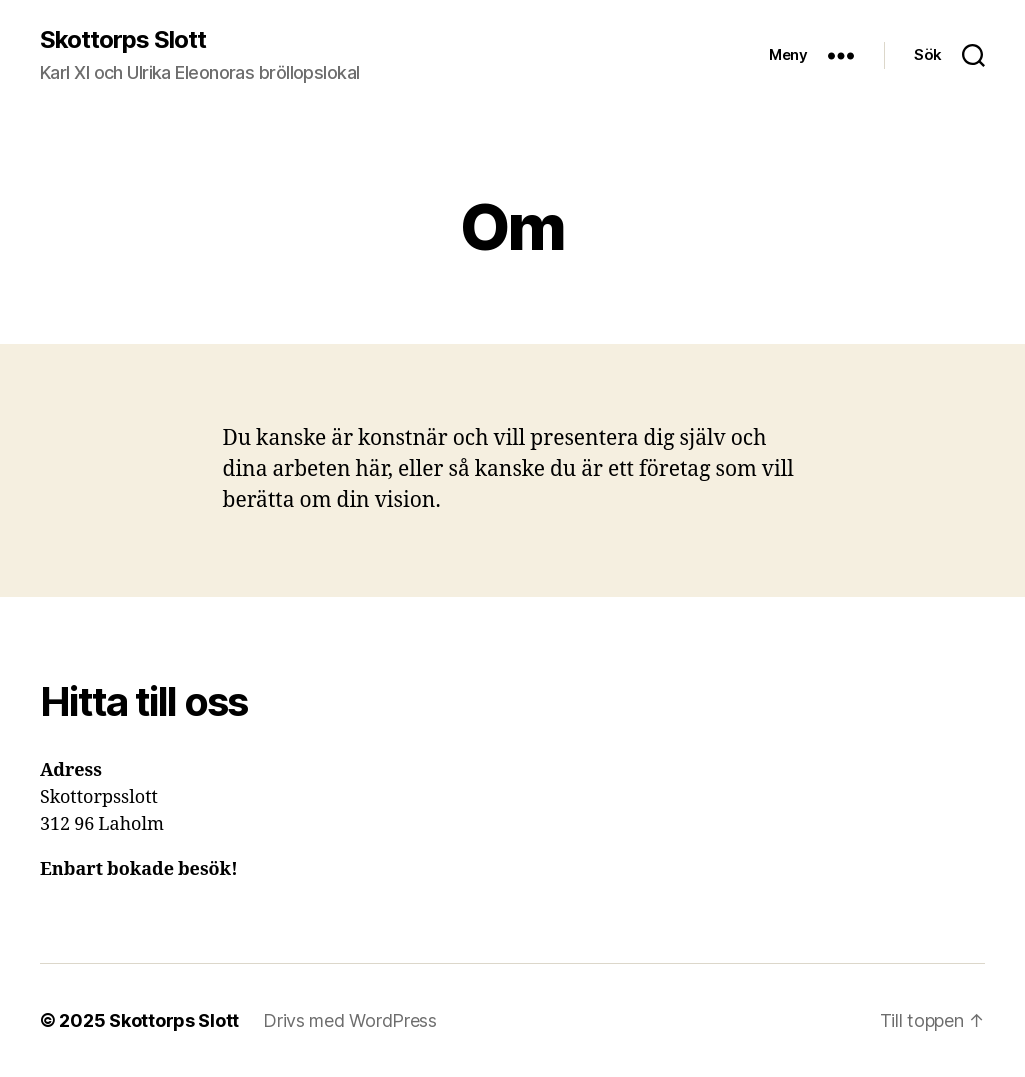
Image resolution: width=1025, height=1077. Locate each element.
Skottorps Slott (123, 40)
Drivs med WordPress (350, 1020)
